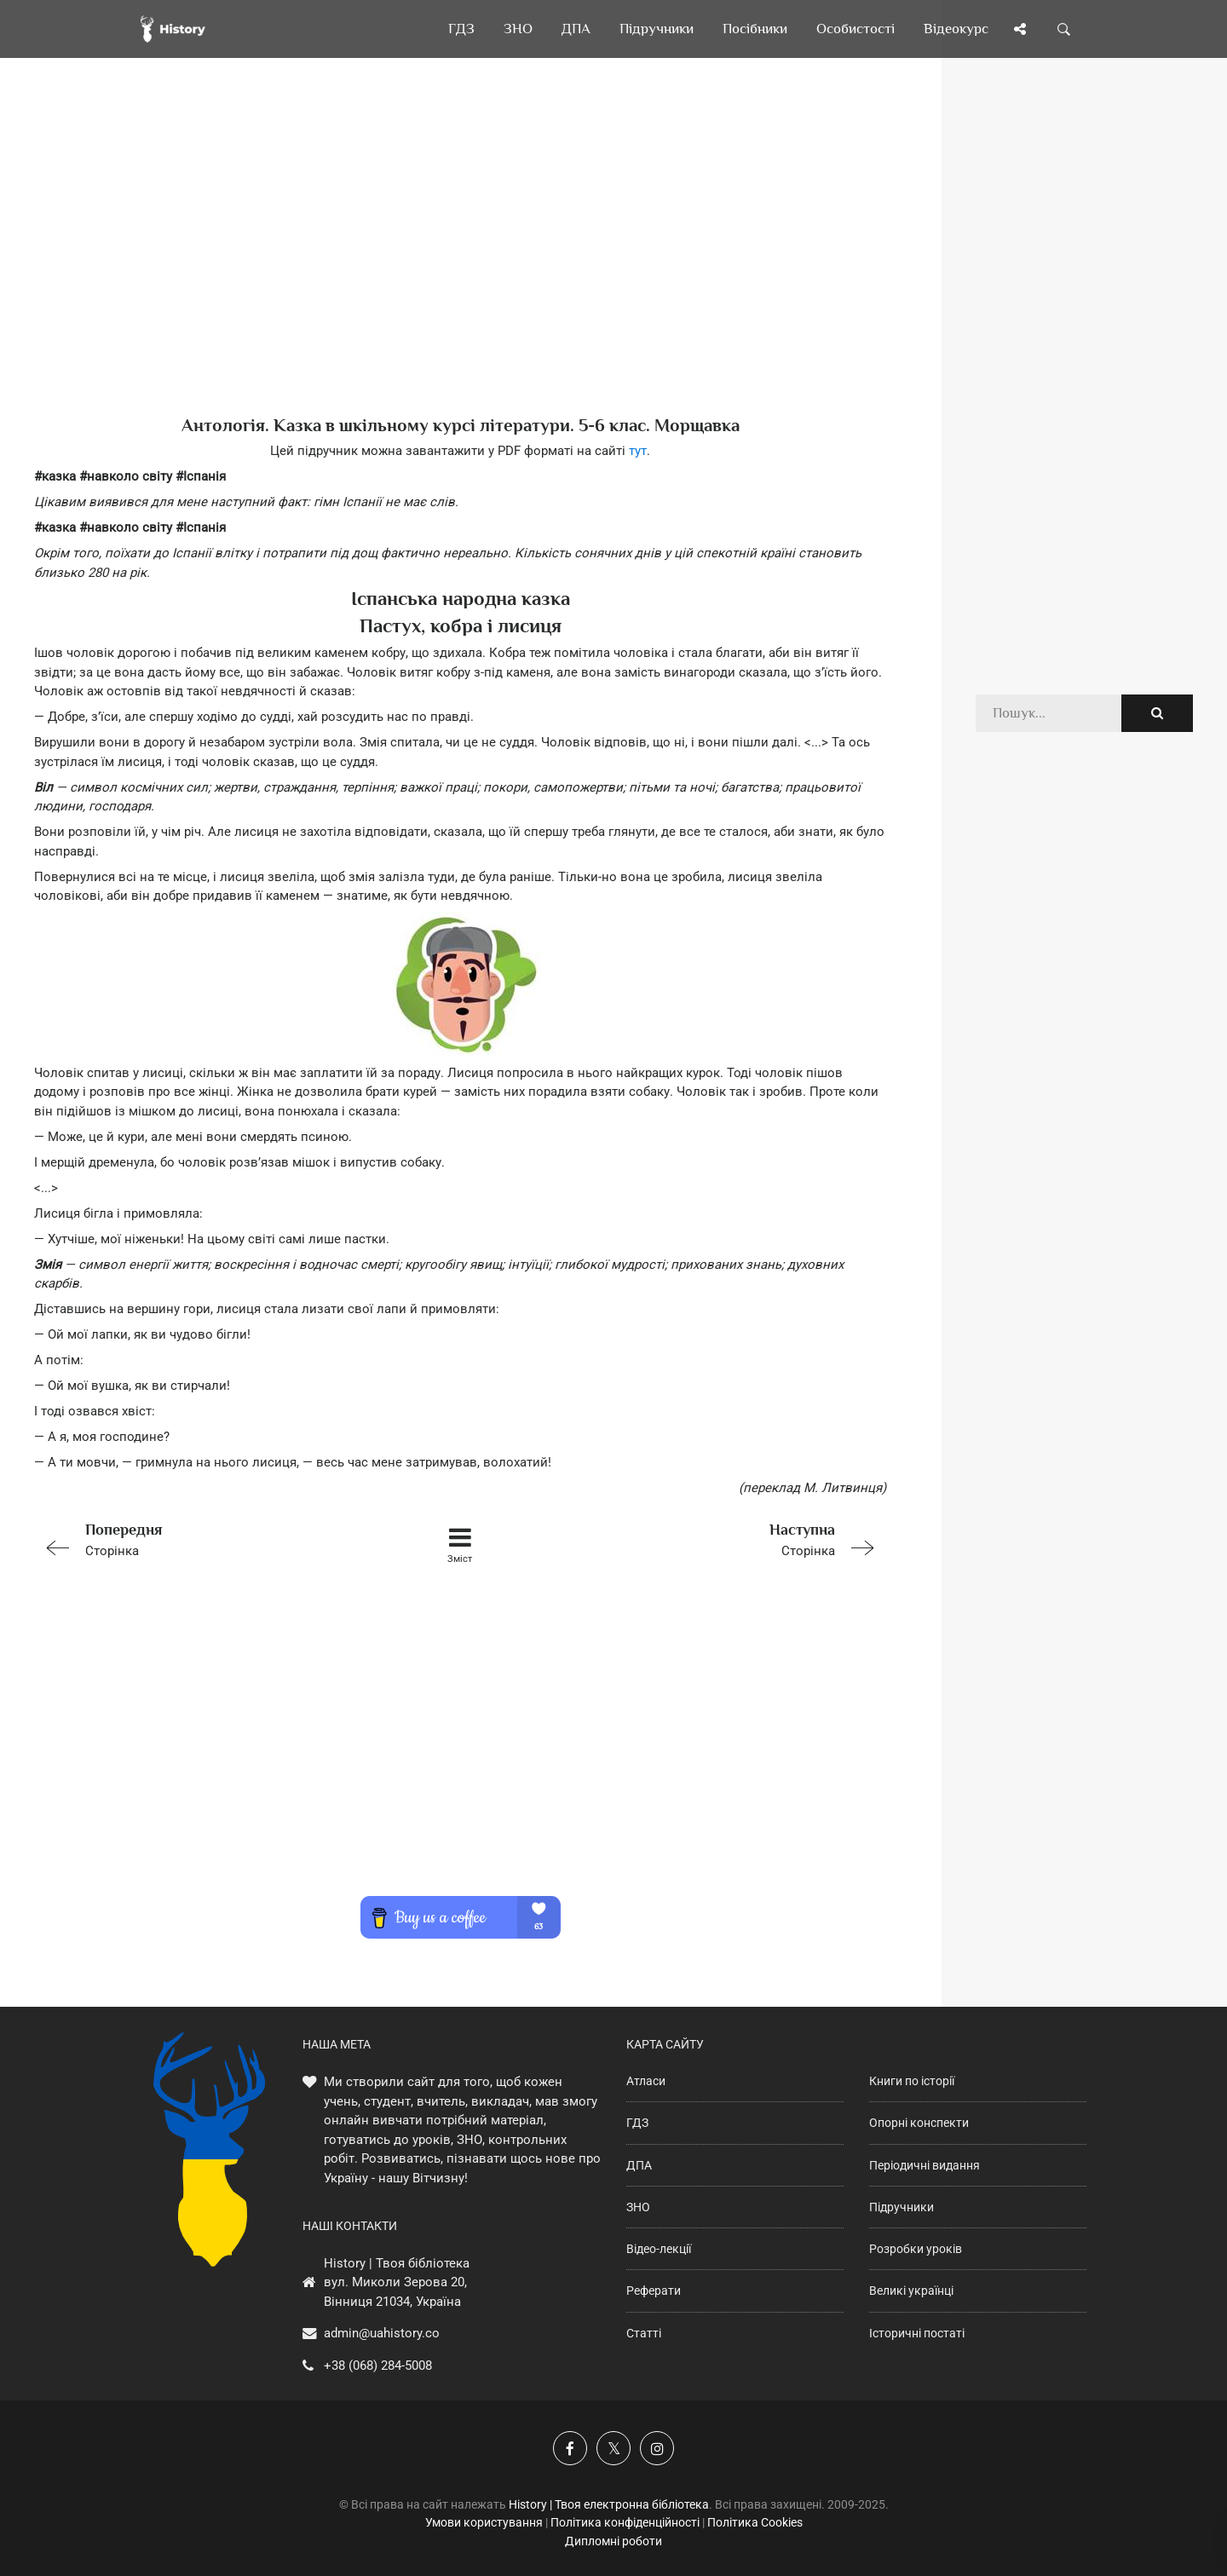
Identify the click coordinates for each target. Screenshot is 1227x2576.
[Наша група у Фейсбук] (570, 2448)
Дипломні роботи (613, 2541)
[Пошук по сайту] (1064, 29)
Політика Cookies (755, 2522)
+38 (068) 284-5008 (378, 2365)
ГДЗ (637, 2122)
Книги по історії (911, 2081)
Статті (643, 2333)
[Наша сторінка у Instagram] (657, 2448)
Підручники (901, 2207)
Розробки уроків (915, 2249)
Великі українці (911, 2290)
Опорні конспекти (919, 2122)
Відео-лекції (658, 2249)
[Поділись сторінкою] (1020, 29)
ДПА (639, 2165)
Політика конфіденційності (625, 2522)
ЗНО (638, 2207)
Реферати (653, 2290)
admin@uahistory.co (382, 2333)
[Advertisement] (460, 264)
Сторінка (203, 1539)
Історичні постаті (917, 2333)
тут (638, 450)
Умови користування (484, 2522)
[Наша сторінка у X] (613, 2448)
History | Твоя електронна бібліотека (609, 2504)
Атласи (645, 2081)
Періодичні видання (924, 2165)
